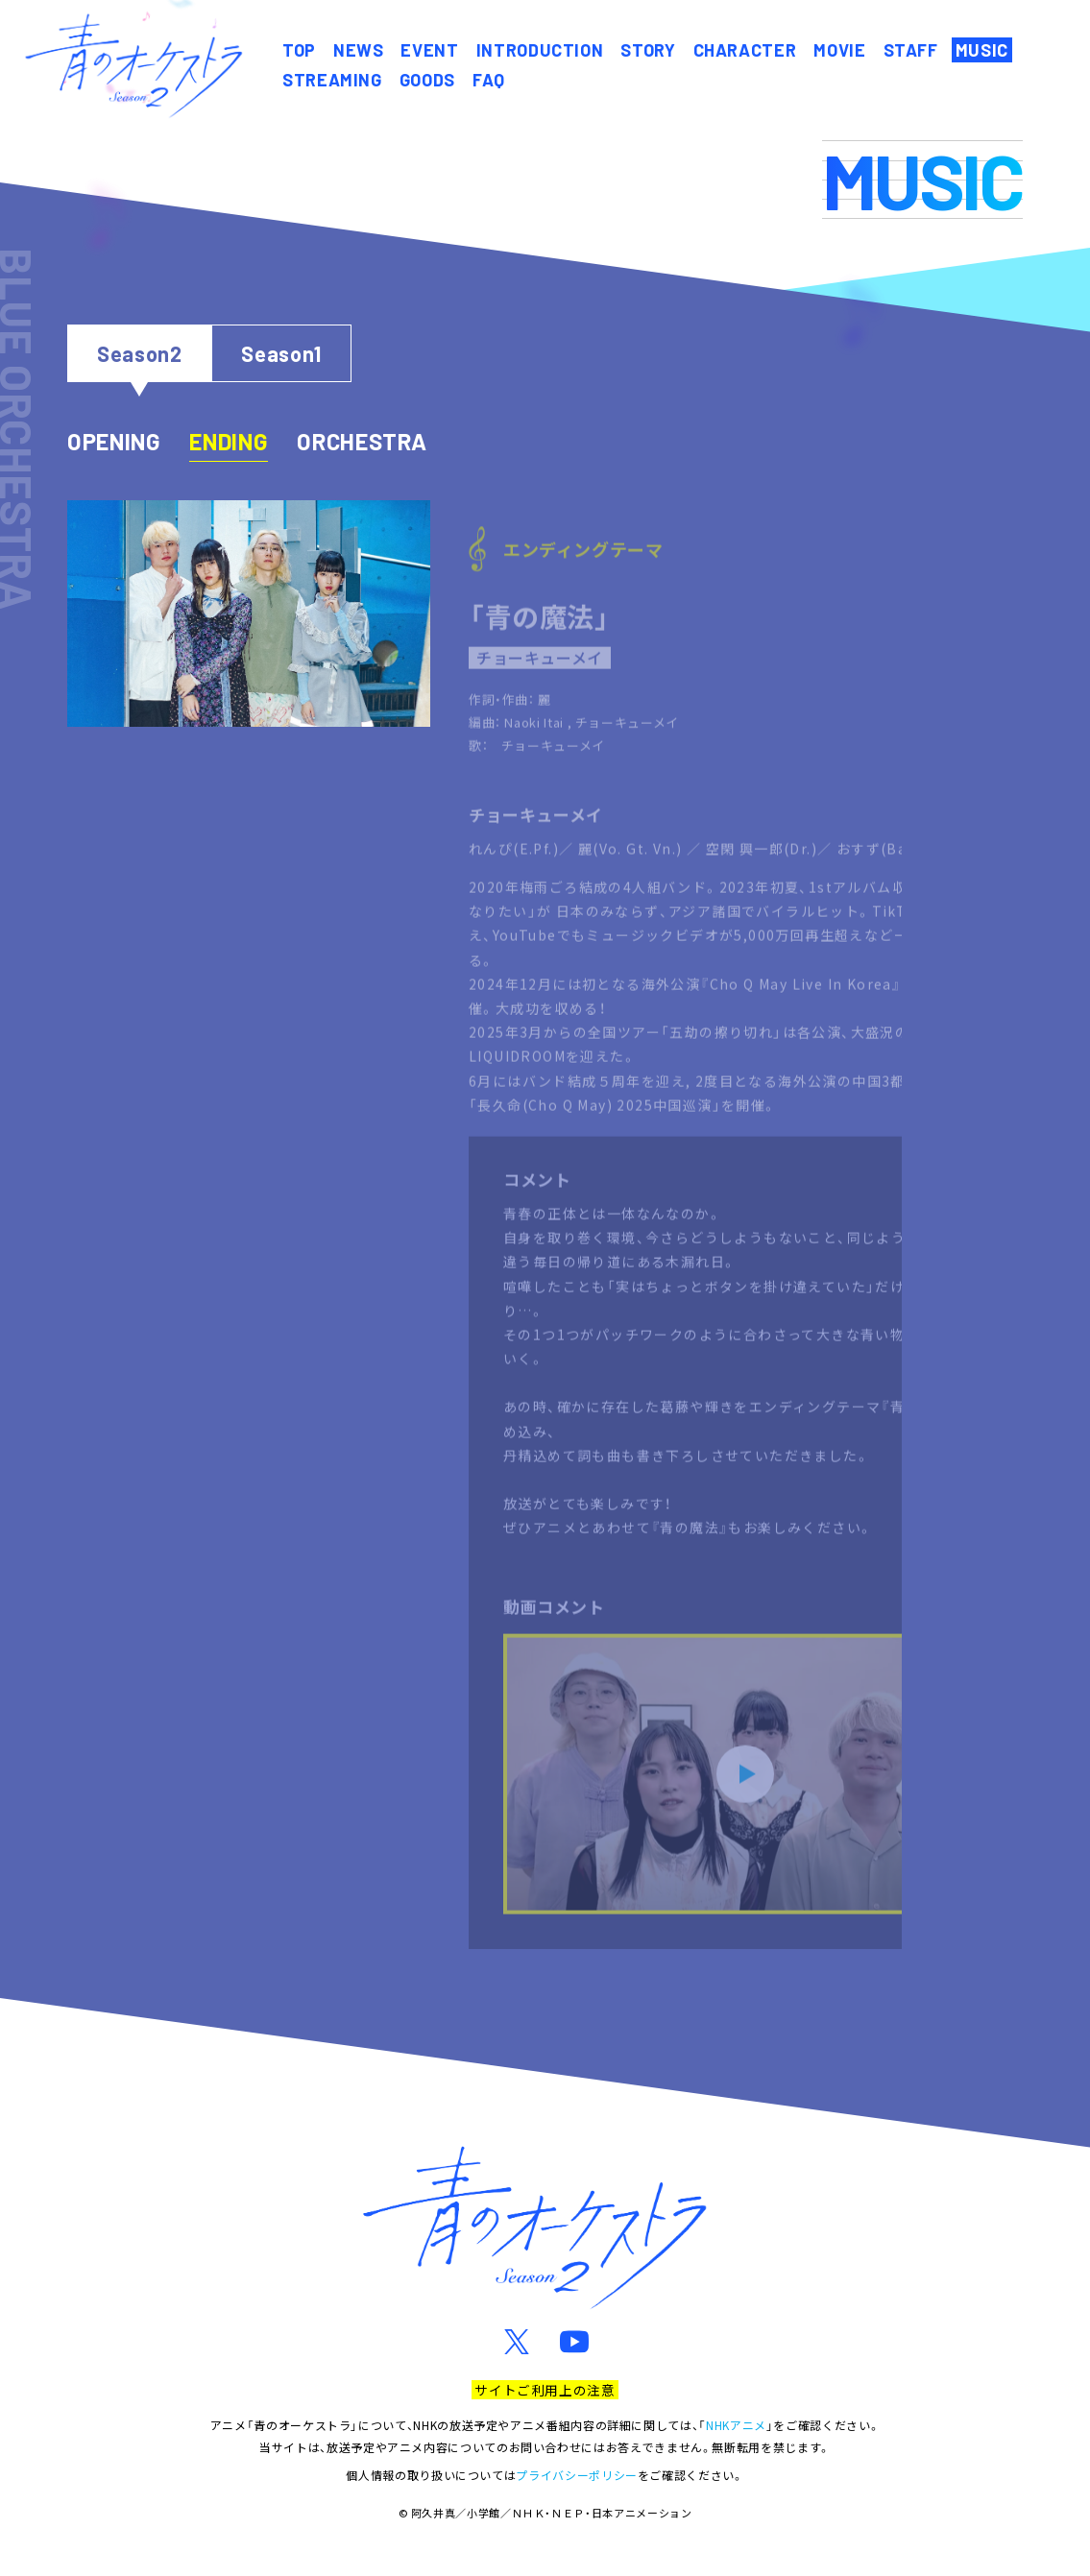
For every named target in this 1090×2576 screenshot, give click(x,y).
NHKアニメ (736, 2425)
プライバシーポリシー (576, 2475)
